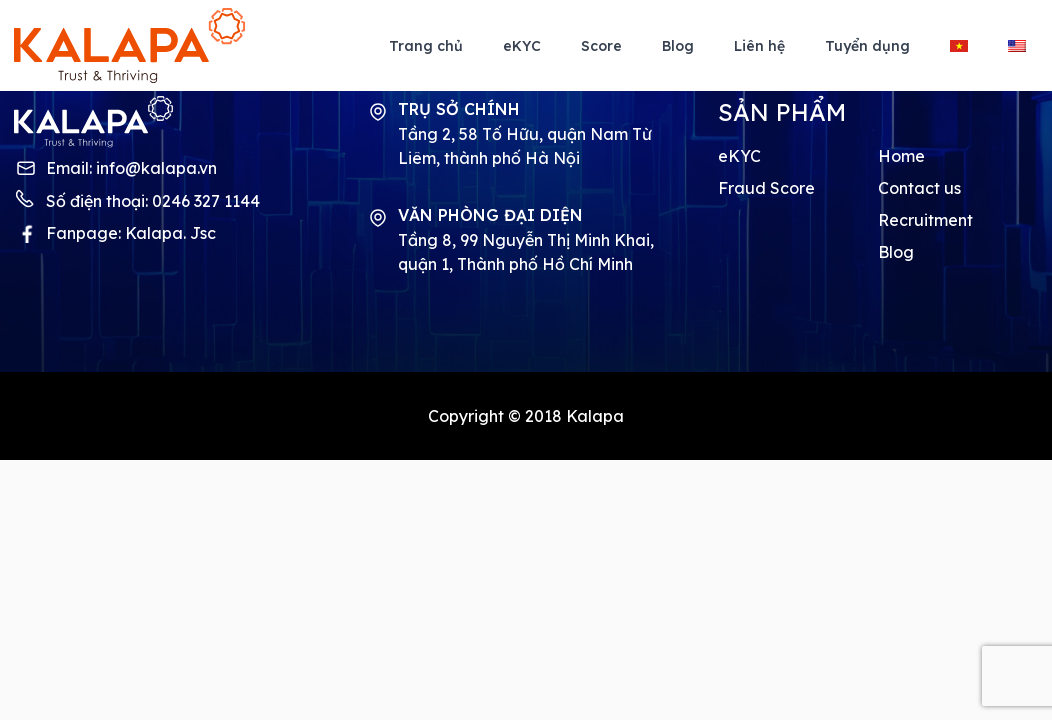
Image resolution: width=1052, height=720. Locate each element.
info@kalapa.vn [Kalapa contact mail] (156, 168)
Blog (678, 46)
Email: (131, 168)
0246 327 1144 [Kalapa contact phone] (206, 201)
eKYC (522, 46)
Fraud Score (766, 188)
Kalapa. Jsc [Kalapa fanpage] (170, 233)
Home (901, 156)
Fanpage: (131, 233)
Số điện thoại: (153, 201)
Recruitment (925, 220)
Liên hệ (759, 46)
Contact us (919, 188)
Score (601, 46)
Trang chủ (426, 46)
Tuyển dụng (867, 46)
